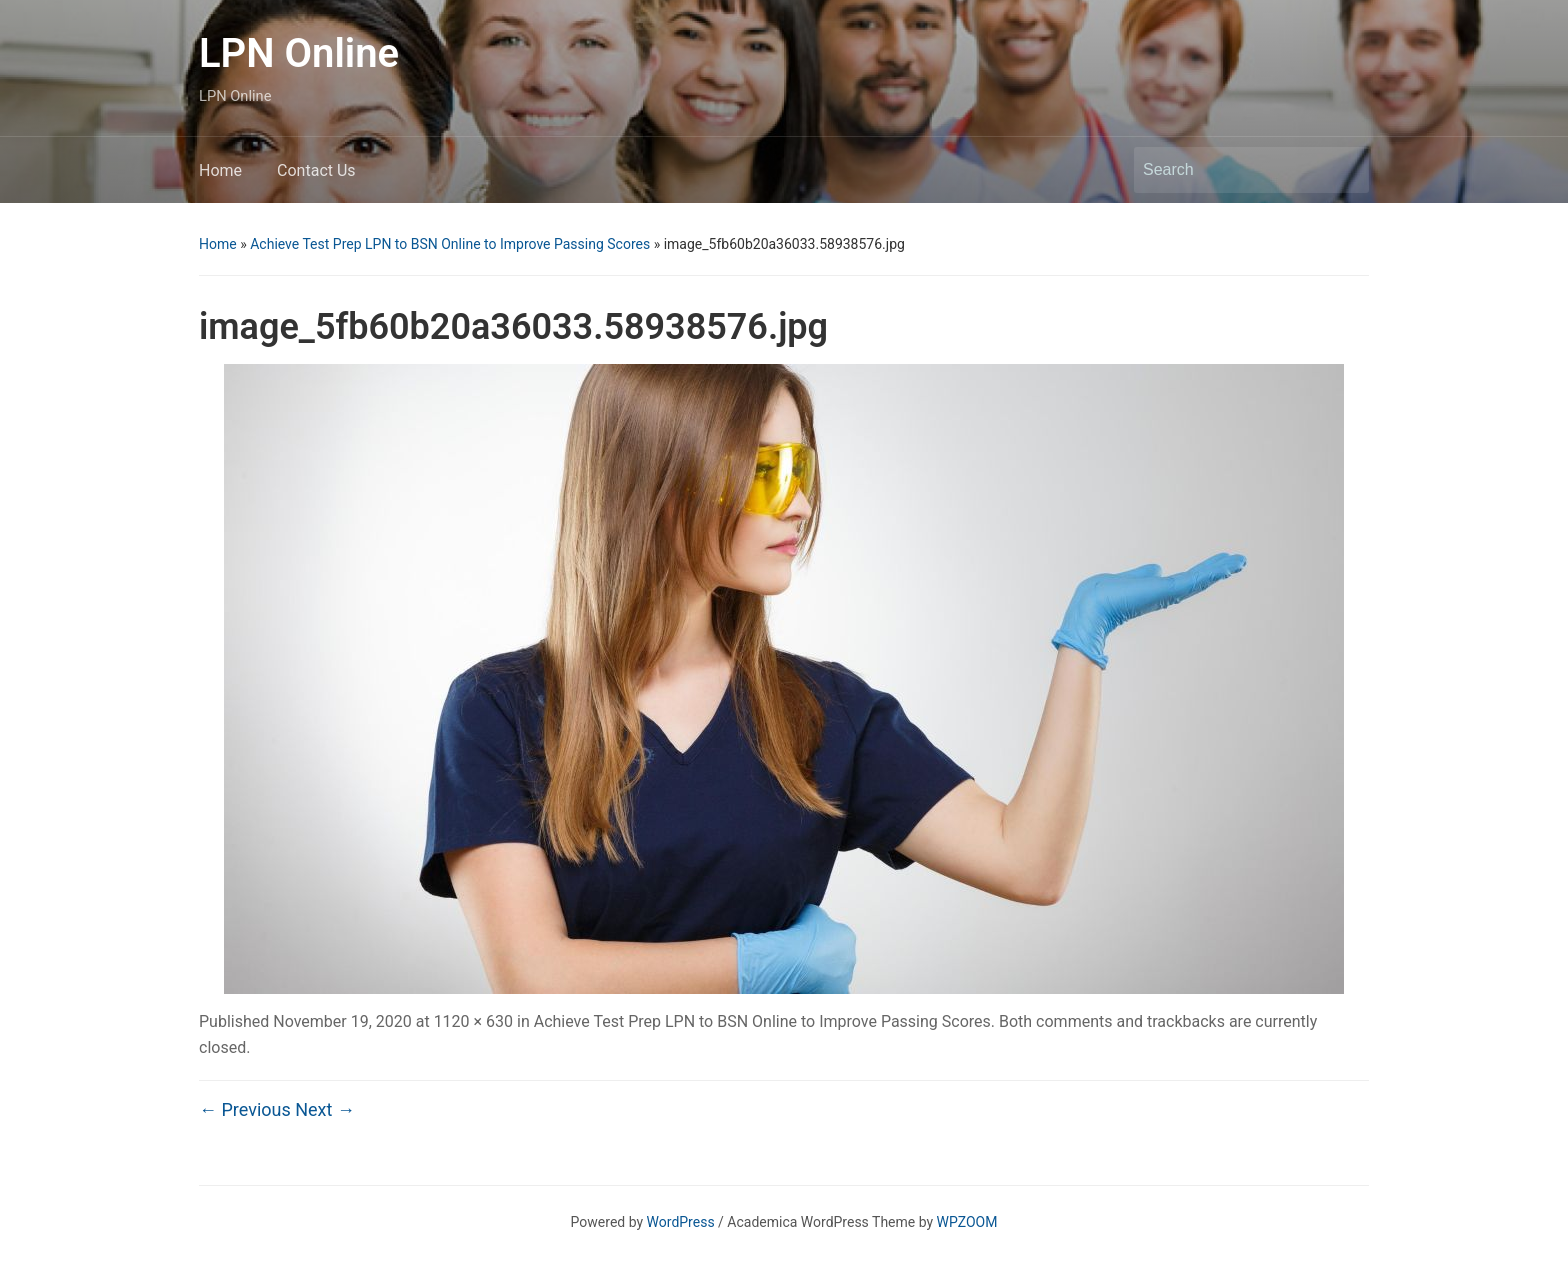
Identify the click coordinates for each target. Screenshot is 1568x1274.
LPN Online (299, 53)
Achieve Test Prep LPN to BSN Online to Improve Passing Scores (450, 244)
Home (220, 170)
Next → (325, 1109)
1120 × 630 (473, 1021)
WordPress (681, 1222)
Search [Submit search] (1344, 170)
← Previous (245, 1109)
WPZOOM (967, 1222)
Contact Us (316, 170)
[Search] (1233, 170)
